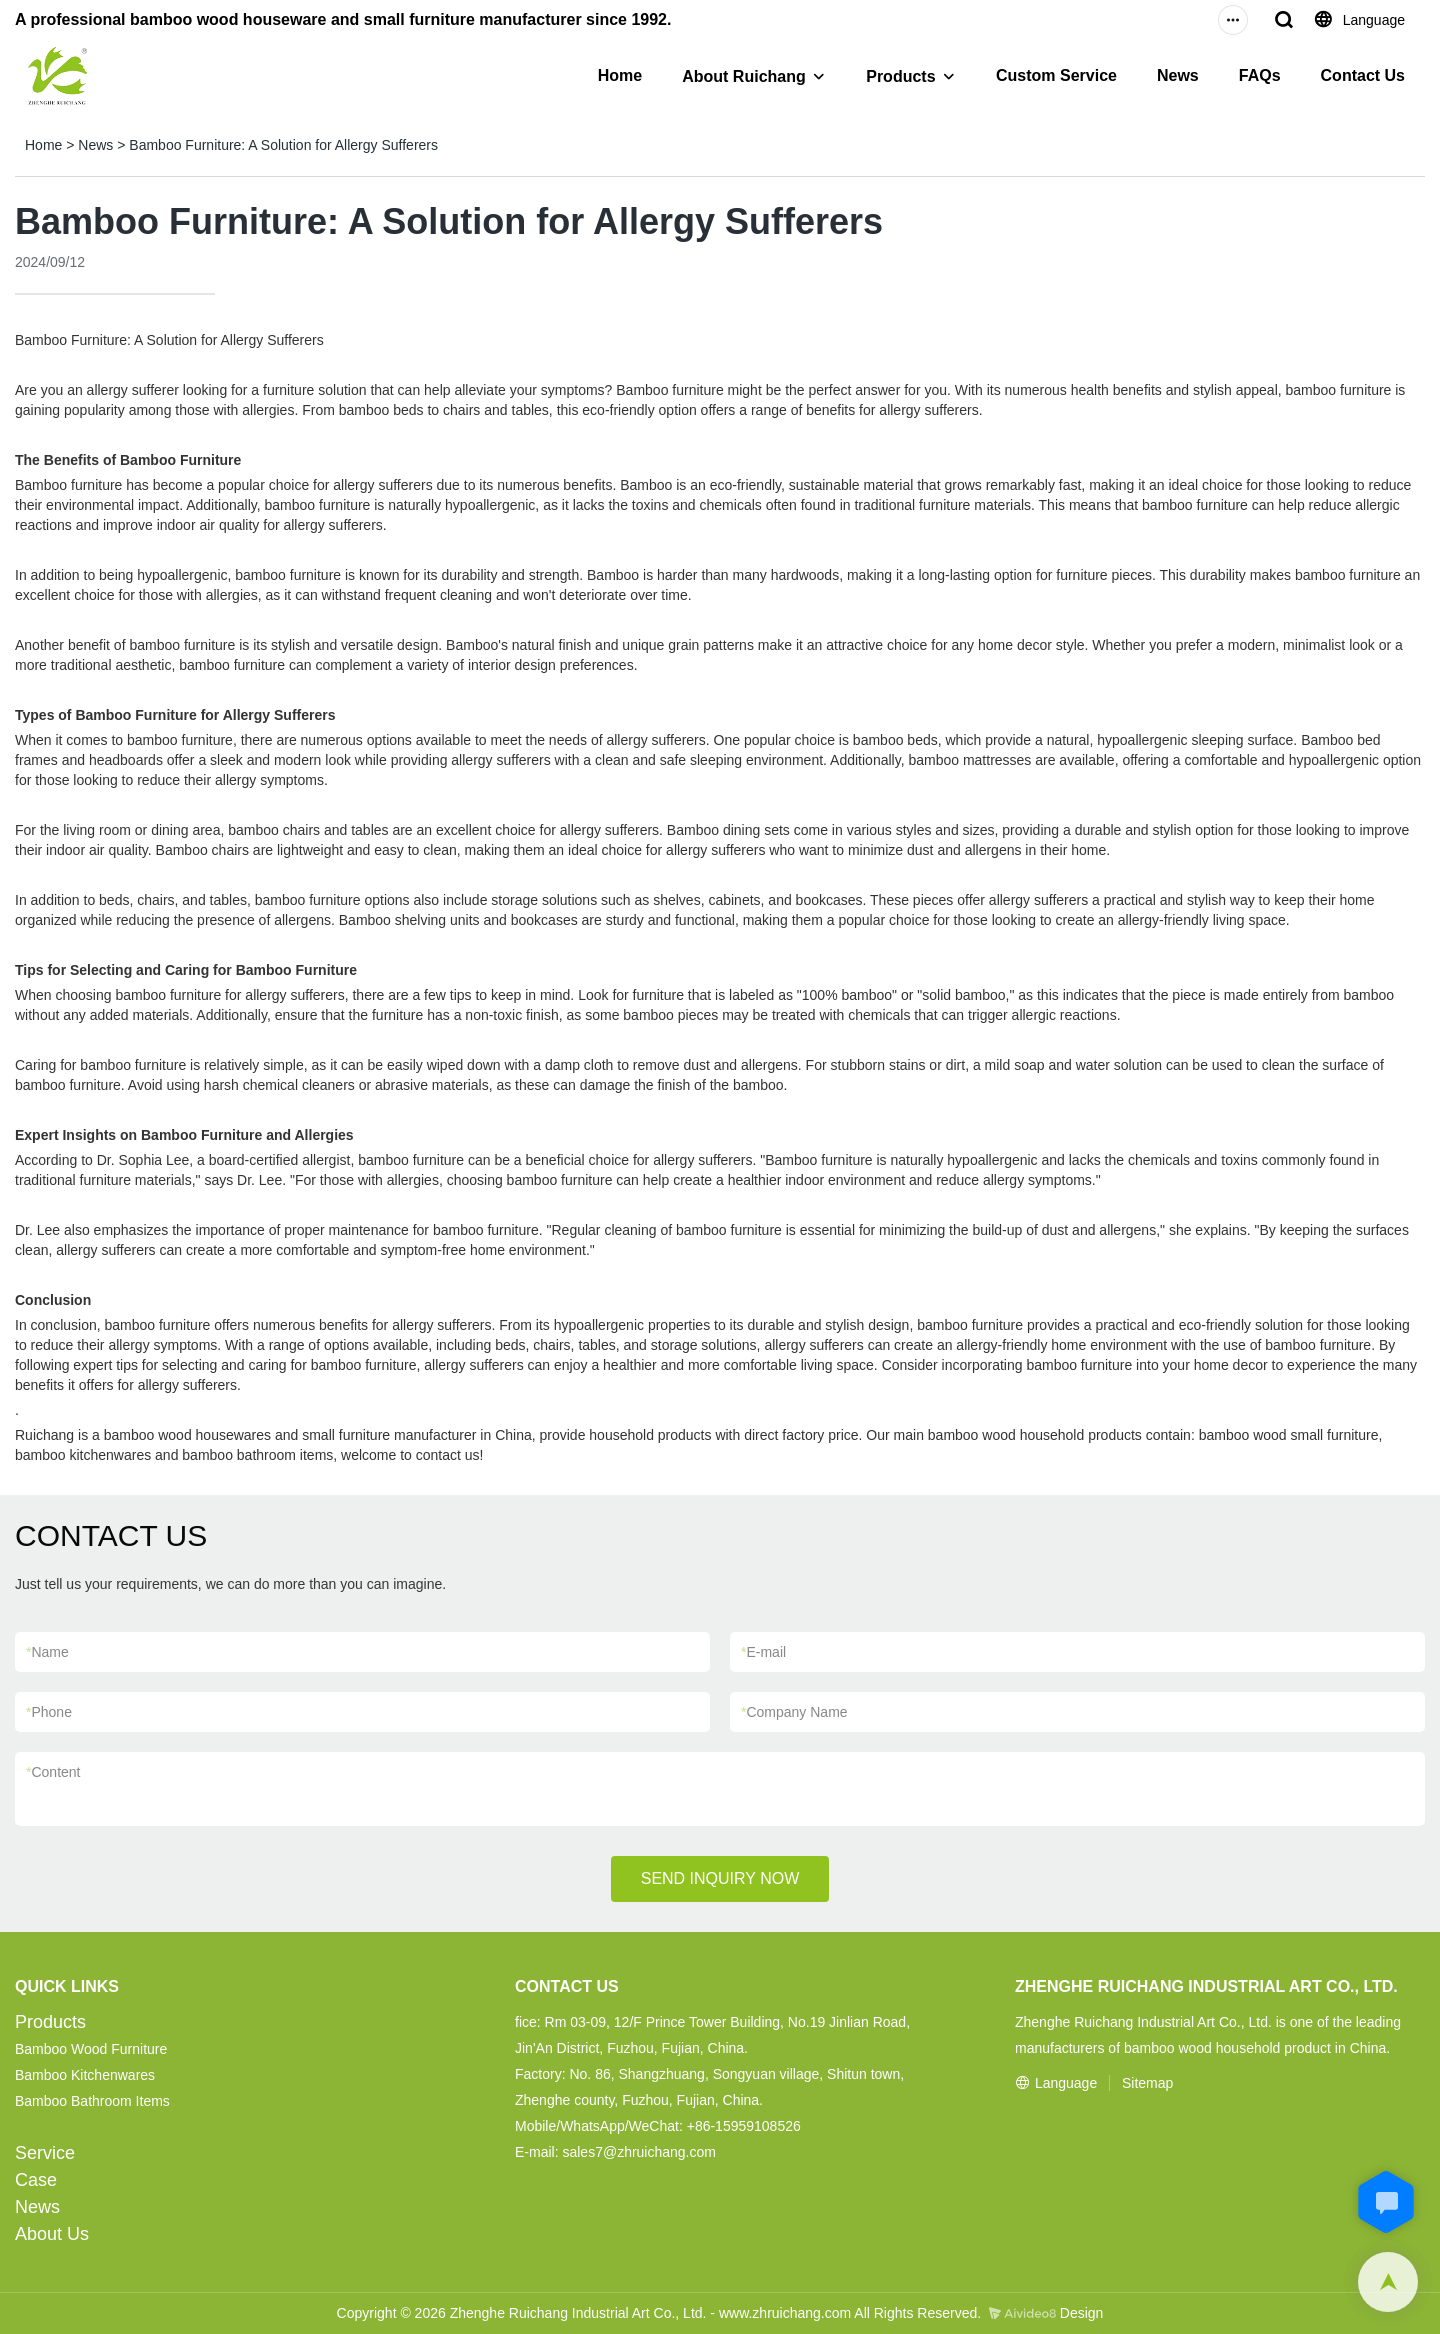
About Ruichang (744, 76)
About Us (52, 2234)
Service (45, 2153)
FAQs (1260, 75)
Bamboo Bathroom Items (92, 2101)
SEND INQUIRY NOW (720, 1878)
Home (620, 75)
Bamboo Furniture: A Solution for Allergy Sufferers (283, 145)
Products (900, 76)
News (1178, 75)
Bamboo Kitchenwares (85, 2075)
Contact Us (1363, 75)
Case (36, 2180)
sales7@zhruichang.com (639, 2152)
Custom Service (1056, 75)
